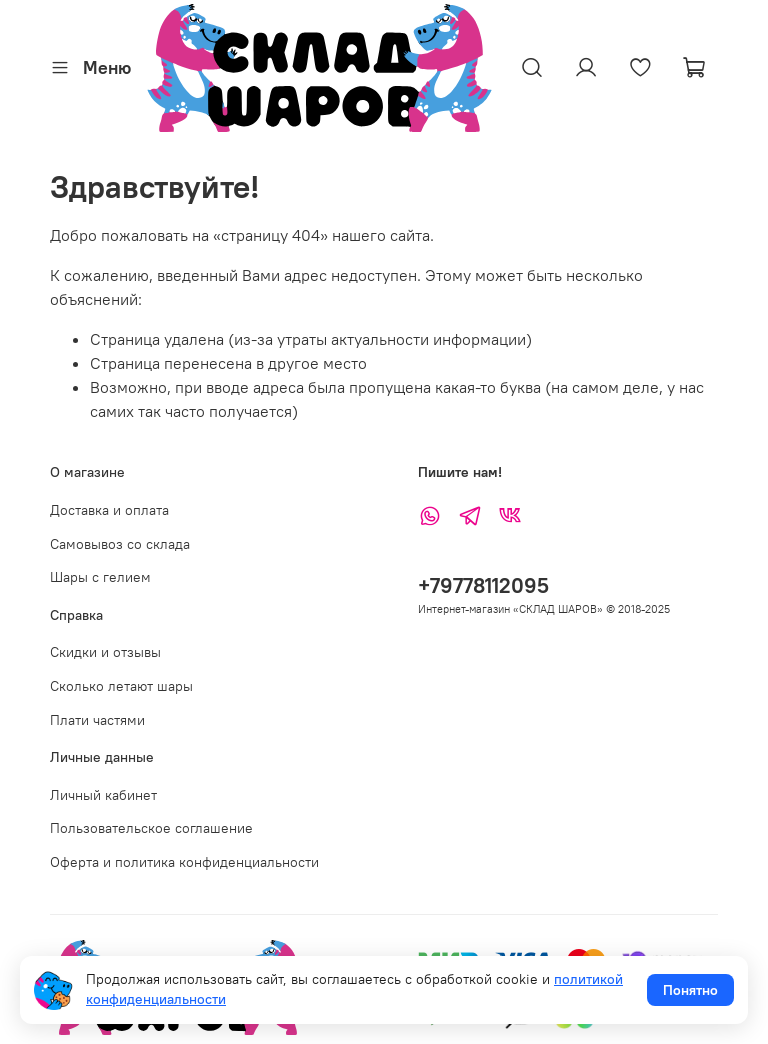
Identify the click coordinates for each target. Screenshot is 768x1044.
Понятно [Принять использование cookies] (690, 990)
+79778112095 (483, 585)
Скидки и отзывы (105, 652)
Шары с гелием (100, 577)
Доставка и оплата (109, 510)
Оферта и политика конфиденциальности (184, 862)
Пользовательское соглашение (151, 828)
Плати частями (97, 720)
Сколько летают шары (121, 686)
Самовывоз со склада (120, 544)
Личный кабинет (103, 795)
